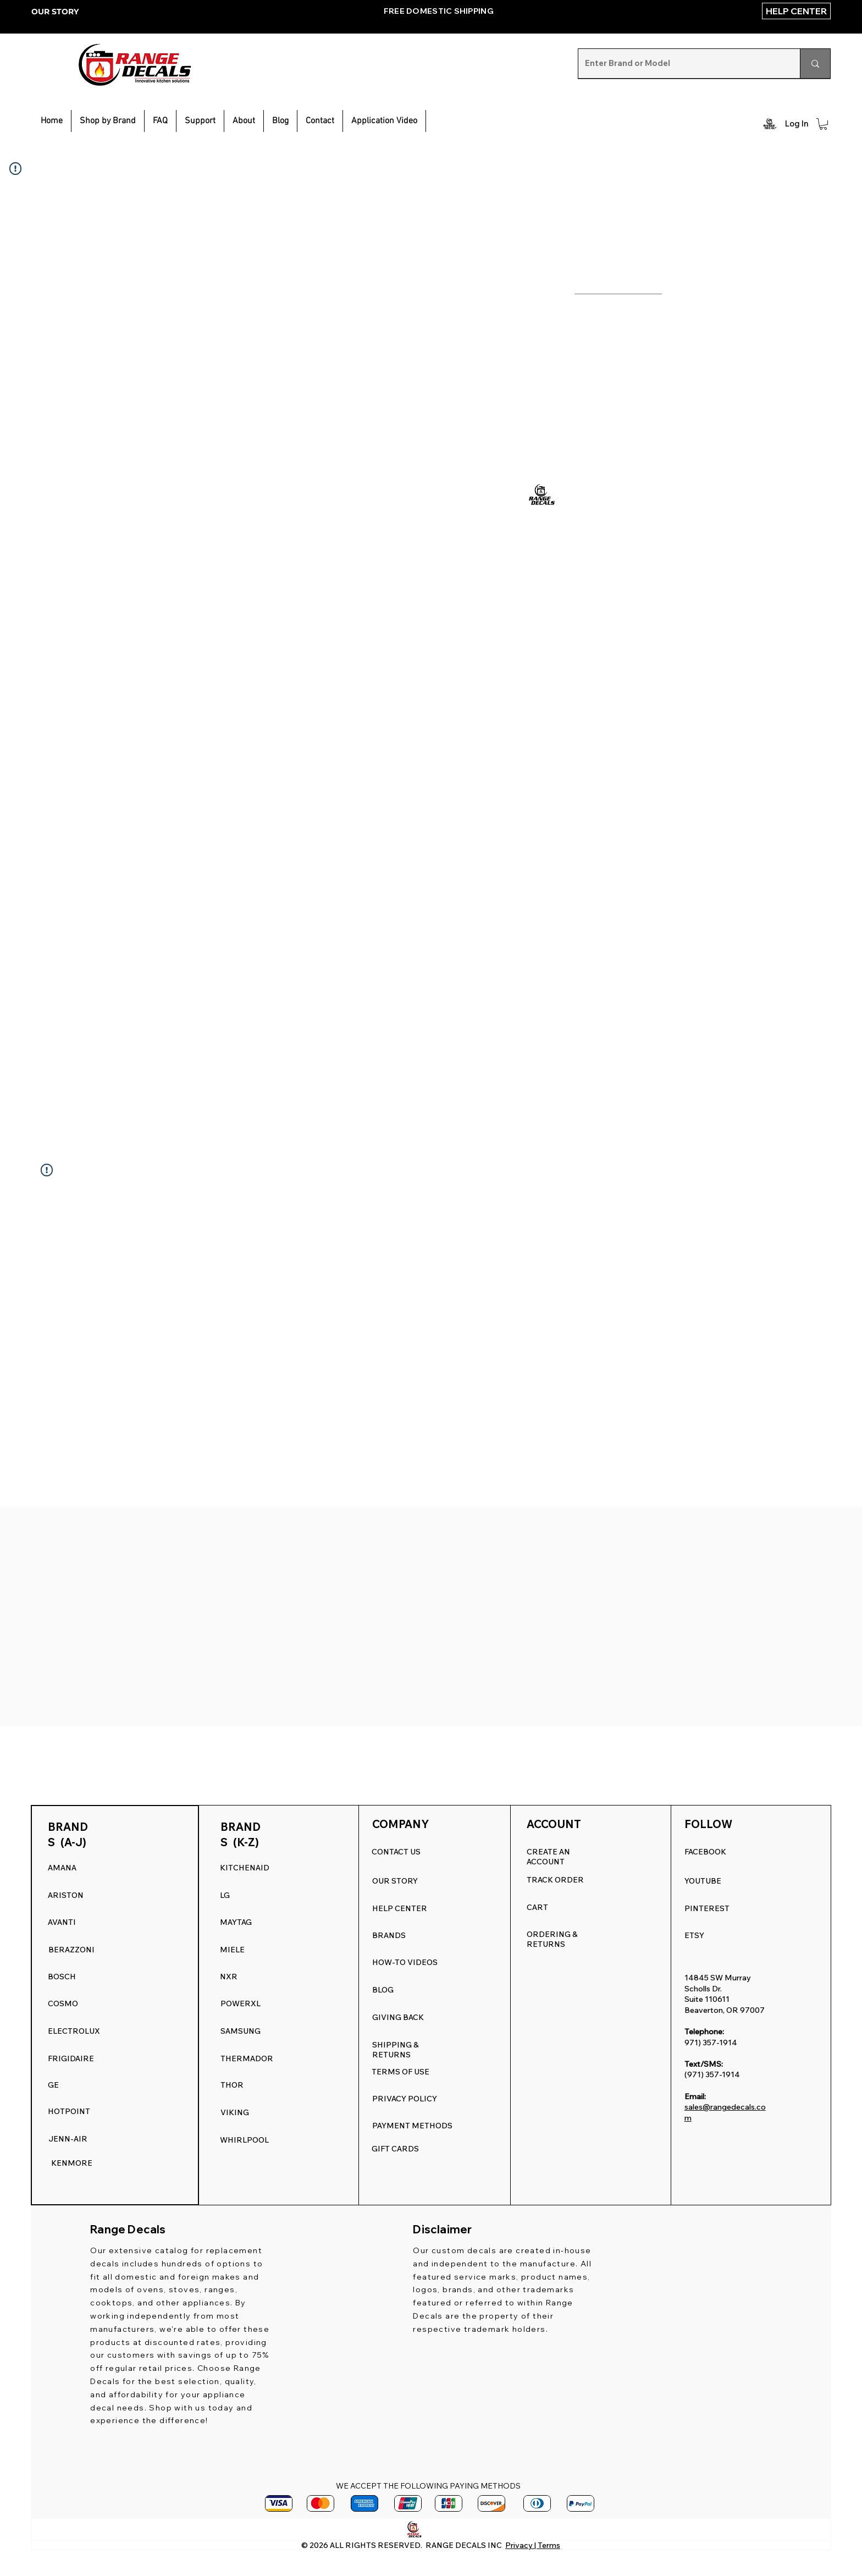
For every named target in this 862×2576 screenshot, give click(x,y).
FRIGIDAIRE (71, 2058)
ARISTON (66, 1895)
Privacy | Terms (532, 2545)
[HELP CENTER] (796, 11)
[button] (200, 121)
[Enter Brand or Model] (681, 63)
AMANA (62, 1868)
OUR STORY (55, 11)
